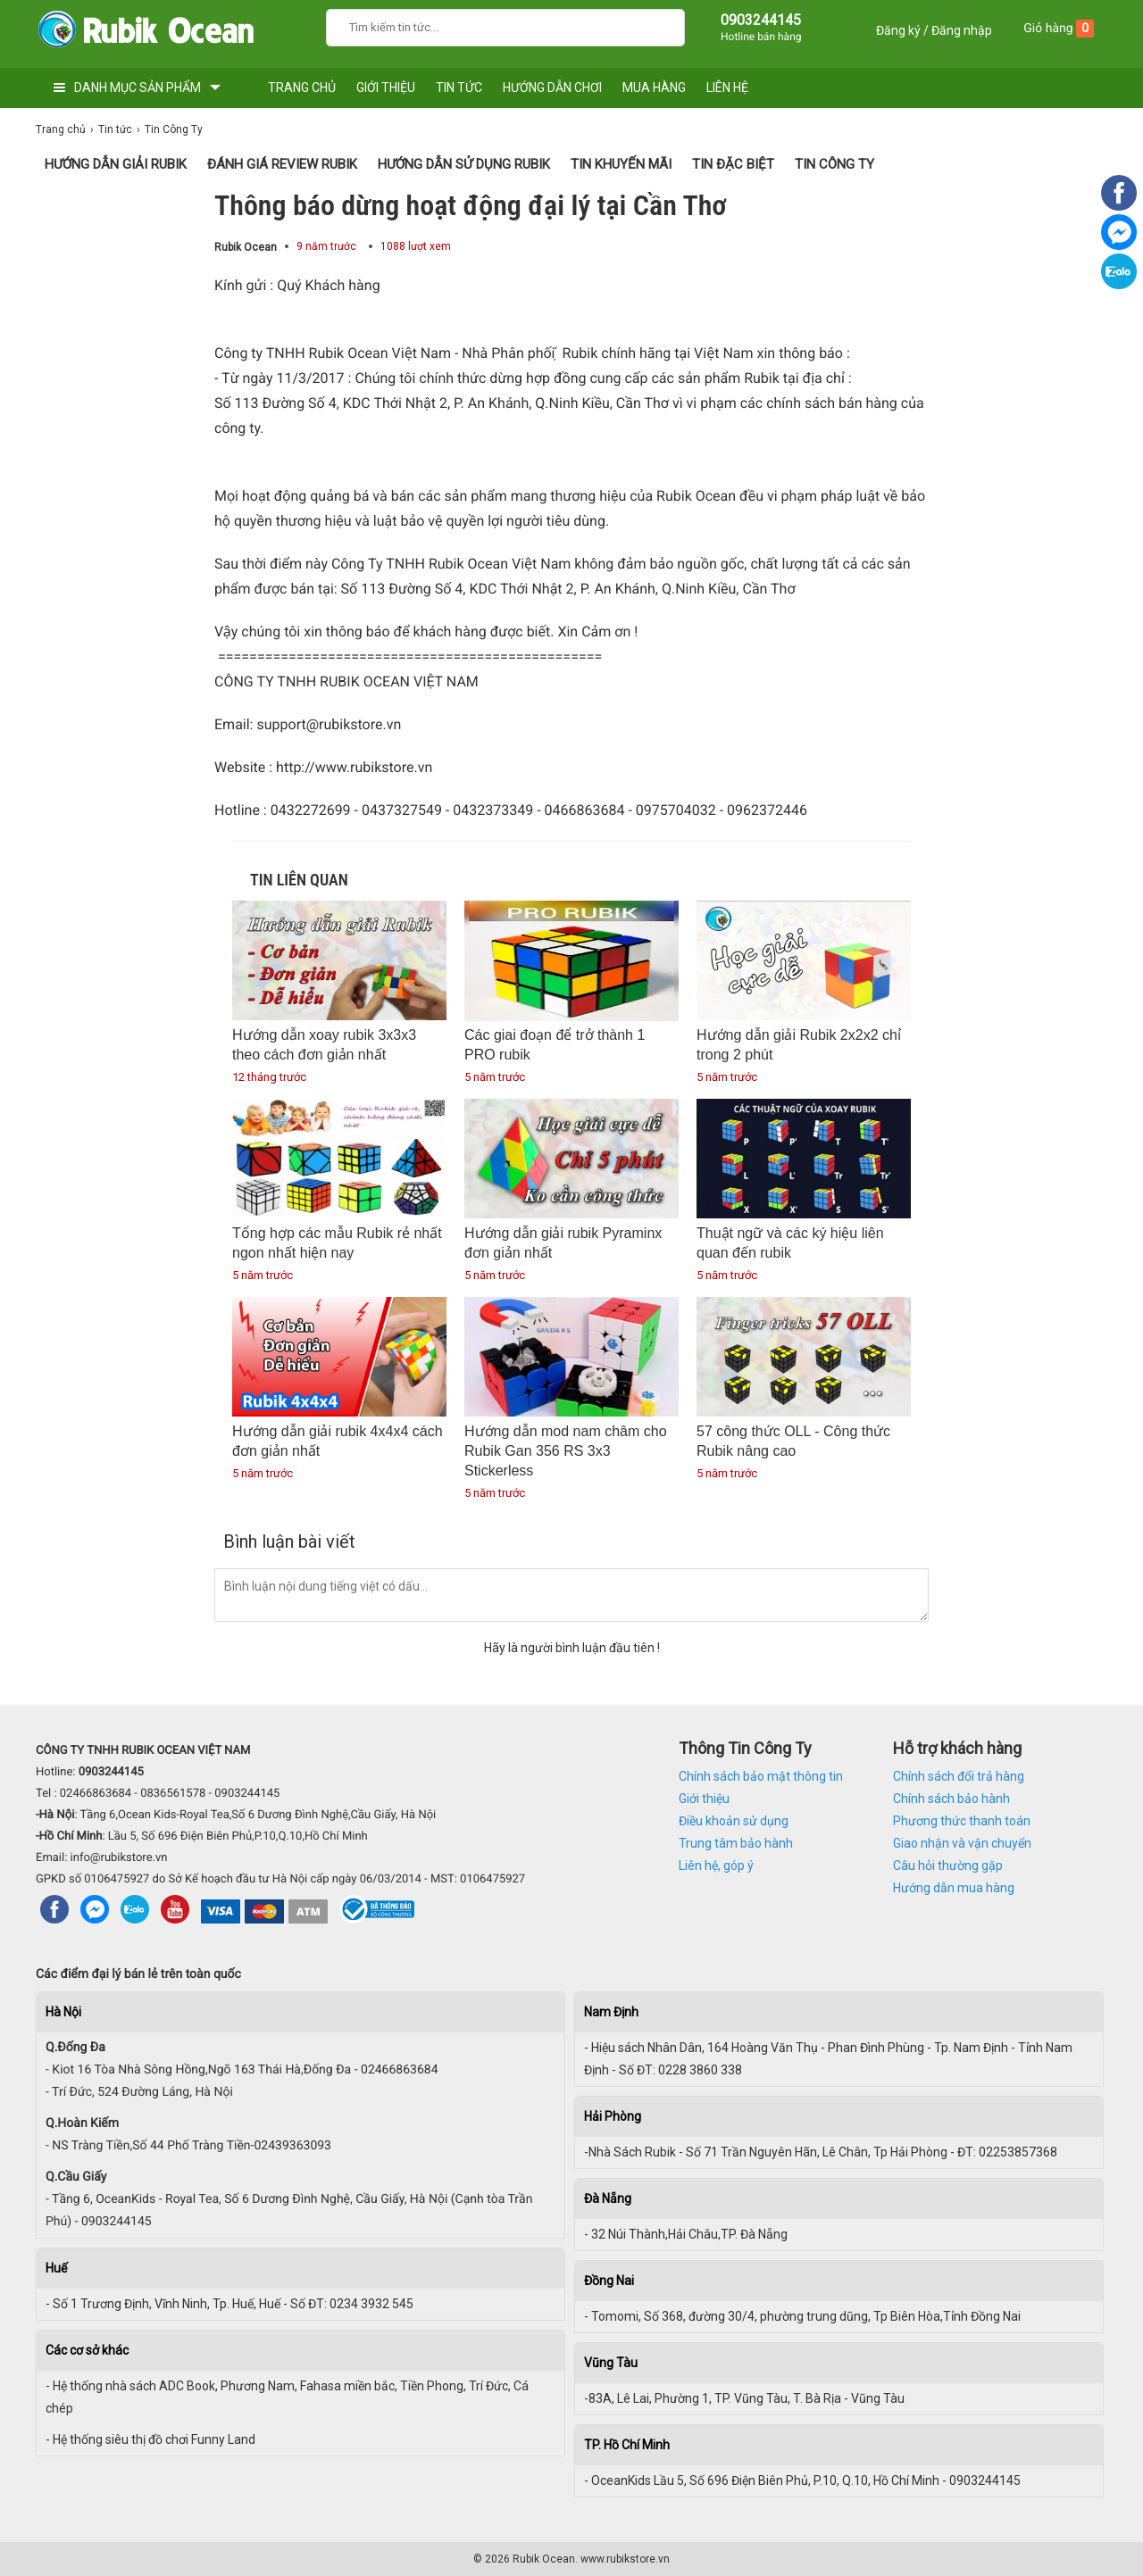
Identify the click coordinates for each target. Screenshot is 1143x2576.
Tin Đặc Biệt (733, 164)
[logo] (145, 33)
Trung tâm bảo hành (736, 1843)
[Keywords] (487, 25)
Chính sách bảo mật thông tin (761, 1776)
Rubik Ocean (245, 247)
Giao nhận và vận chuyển (962, 1843)
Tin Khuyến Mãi (621, 164)
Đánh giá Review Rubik (282, 164)
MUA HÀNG (654, 87)
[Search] (659, 25)
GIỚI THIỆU (385, 87)
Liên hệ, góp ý (716, 1865)
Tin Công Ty (834, 164)
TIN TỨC (459, 87)
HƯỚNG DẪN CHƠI (552, 87)
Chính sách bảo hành (951, 1798)
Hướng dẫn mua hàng (953, 1888)
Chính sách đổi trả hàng (958, 1776)
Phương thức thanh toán (961, 1821)
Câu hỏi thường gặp (948, 1865)
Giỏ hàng (1058, 28)
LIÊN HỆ (727, 87)
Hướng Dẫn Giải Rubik (116, 164)
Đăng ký (898, 30)
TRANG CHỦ (302, 87)
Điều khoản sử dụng (733, 1821)
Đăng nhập (961, 30)
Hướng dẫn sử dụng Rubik (464, 164)
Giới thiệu (704, 1798)
